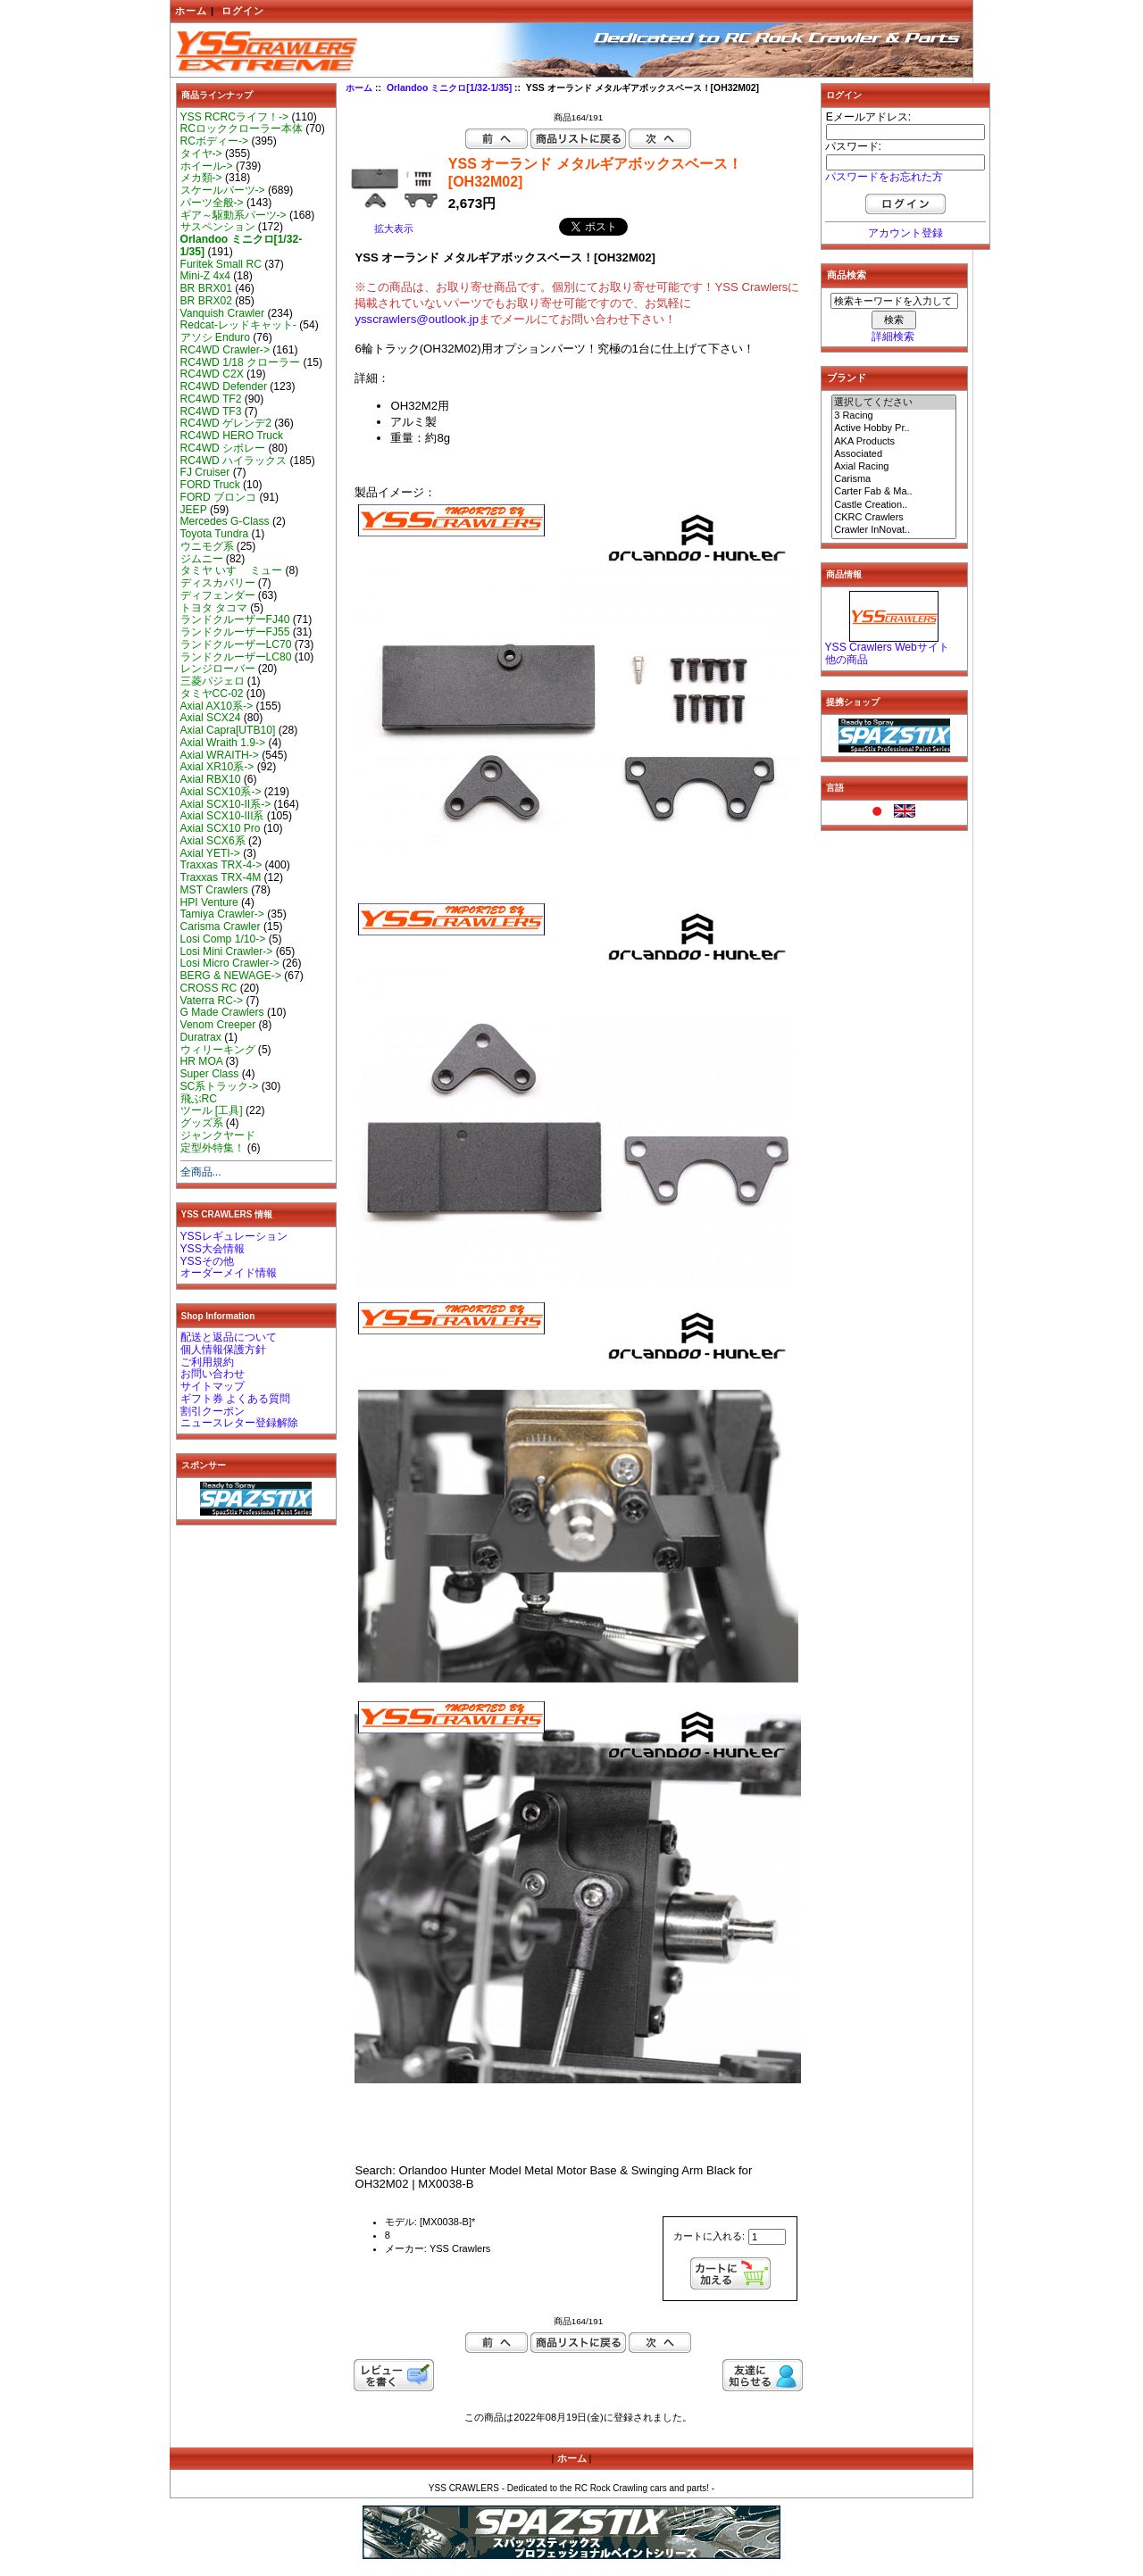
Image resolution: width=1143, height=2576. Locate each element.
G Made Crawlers (222, 1012)
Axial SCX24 (210, 717)
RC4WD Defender (223, 386)
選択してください (893, 402)
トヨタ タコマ (213, 608)
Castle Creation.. (893, 505)
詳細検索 (893, 336)
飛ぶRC (198, 1099)
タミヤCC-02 (212, 693)
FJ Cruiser (205, 472)
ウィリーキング (217, 1049)
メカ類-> (201, 177)
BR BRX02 (206, 301)
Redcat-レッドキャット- (238, 325)
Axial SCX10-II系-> (225, 804)
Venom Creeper (218, 1024)
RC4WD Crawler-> (225, 350)
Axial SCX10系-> (221, 791)
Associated (893, 454)
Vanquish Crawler (222, 313)
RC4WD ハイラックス (234, 460)
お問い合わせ (212, 1373)
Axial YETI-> (210, 853)
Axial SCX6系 (213, 841)
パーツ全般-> (212, 202)
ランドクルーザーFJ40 (235, 619)
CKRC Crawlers (893, 517)
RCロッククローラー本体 (241, 128)
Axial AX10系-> (217, 706)
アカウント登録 (905, 233)
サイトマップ (212, 1386)
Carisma (893, 479)
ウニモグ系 (207, 546)
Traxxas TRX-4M (221, 877)
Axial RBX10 (210, 779)
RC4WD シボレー (223, 448)
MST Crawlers (214, 890)
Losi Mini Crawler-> (226, 951)
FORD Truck (210, 484)
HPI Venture (209, 902)
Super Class (209, 1074)
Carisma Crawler (220, 926)
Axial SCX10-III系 (222, 816)
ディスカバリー (217, 583)
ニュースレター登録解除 (239, 1423)
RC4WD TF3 (211, 411)
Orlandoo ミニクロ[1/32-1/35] (449, 88)
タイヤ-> (201, 153)
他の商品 (846, 659)
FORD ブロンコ (218, 497)
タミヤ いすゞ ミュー (231, 570)
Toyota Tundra (214, 534)
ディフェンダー (217, 595)
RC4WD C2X (212, 374)
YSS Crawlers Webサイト (887, 647)
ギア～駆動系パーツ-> (233, 215)
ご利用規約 (207, 1362)
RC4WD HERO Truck (232, 435)
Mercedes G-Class (225, 521)
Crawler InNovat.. (893, 530)
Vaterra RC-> (212, 1000)
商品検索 (846, 275)
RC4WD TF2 (211, 399)
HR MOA (201, 1061)
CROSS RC (209, 988)
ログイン (242, 10)
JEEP (193, 509)
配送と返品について (228, 1337)
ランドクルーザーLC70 (236, 644)
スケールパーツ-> (222, 190)
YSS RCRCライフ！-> (234, 117)
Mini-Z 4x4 (205, 276)
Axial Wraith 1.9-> (223, 742)
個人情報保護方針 (223, 1349)
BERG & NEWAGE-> (230, 975)
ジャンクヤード (217, 1135)
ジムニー (201, 559)
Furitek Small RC (221, 264)
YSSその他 (207, 1261)
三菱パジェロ (212, 681)
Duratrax (200, 1037)
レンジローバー (217, 668)
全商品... (200, 1172)
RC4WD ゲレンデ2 (225, 423)
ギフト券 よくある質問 (235, 1398)
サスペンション (217, 226)
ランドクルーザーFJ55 (235, 632)
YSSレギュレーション (234, 1236)
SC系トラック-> (219, 1086)
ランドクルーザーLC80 (236, 657)
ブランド (846, 377)
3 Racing (893, 416)
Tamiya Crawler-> (222, 914)
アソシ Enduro (215, 337)
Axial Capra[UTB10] (228, 730)
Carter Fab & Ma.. (893, 492)
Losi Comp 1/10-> (223, 939)
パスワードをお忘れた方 (884, 176)
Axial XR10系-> (217, 766)
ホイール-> (206, 166)
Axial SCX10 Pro (220, 828)
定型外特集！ (212, 1148)
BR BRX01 (206, 288)
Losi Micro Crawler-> (229, 963)
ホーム (191, 10)
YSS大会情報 (212, 1248)
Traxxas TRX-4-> (221, 865)
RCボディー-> (214, 141)
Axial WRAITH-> (219, 755)
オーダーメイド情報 (228, 1273)
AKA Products (893, 442)
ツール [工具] (211, 1110)
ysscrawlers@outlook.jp (417, 319)
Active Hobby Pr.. (893, 428)
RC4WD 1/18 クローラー (240, 362)
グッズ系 (201, 1123)
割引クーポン (212, 1411)
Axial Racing (893, 467)
